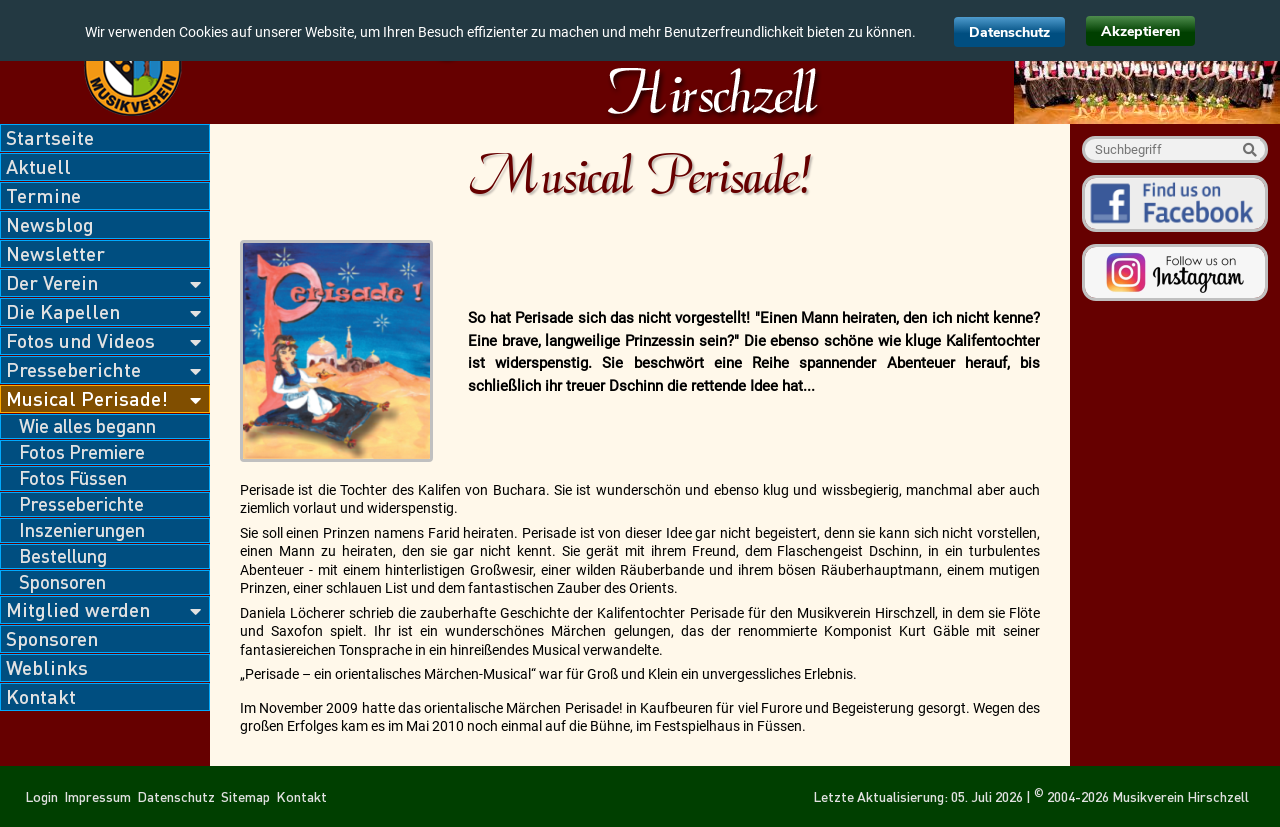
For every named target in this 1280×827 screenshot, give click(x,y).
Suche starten (1249, 149)
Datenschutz (1009, 32)
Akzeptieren (1140, 31)
